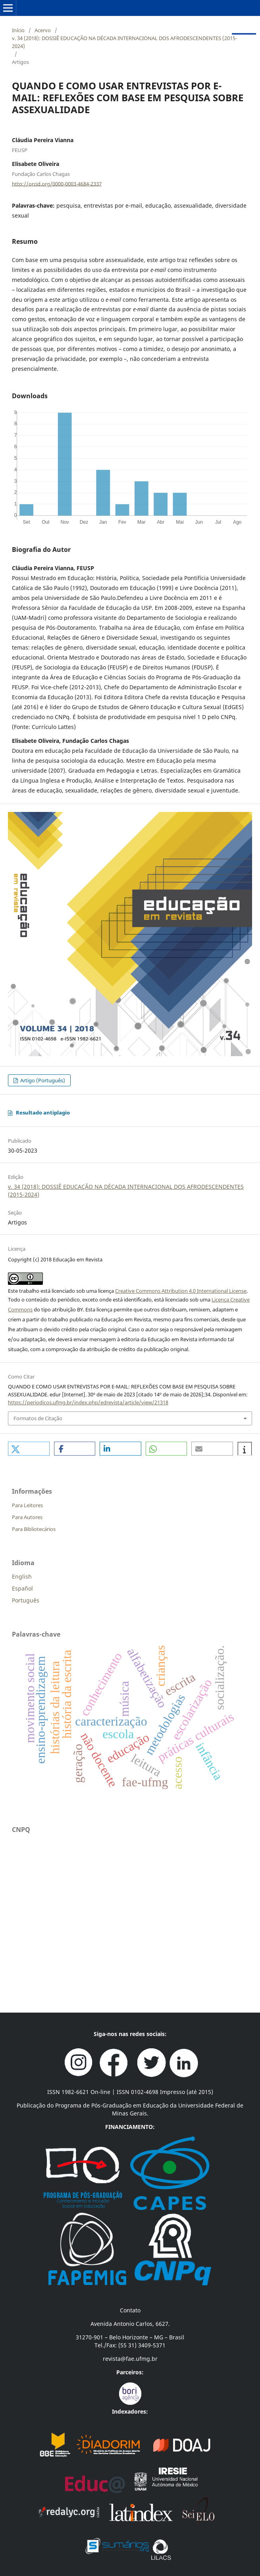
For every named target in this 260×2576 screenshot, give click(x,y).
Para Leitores (27, 1505)
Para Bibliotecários (34, 1529)
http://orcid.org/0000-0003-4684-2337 (57, 183)
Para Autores (27, 1517)
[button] (29, 1449)
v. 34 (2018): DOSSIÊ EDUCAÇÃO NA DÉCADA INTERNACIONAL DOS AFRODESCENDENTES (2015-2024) (124, 42)
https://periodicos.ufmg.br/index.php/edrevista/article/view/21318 (88, 1402)
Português (25, 1600)
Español (22, 1588)
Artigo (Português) (42, 1080)
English (22, 1576)
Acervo (43, 30)
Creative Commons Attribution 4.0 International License (181, 1290)
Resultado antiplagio (43, 1112)
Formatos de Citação (37, 1418)
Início (18, 30)
